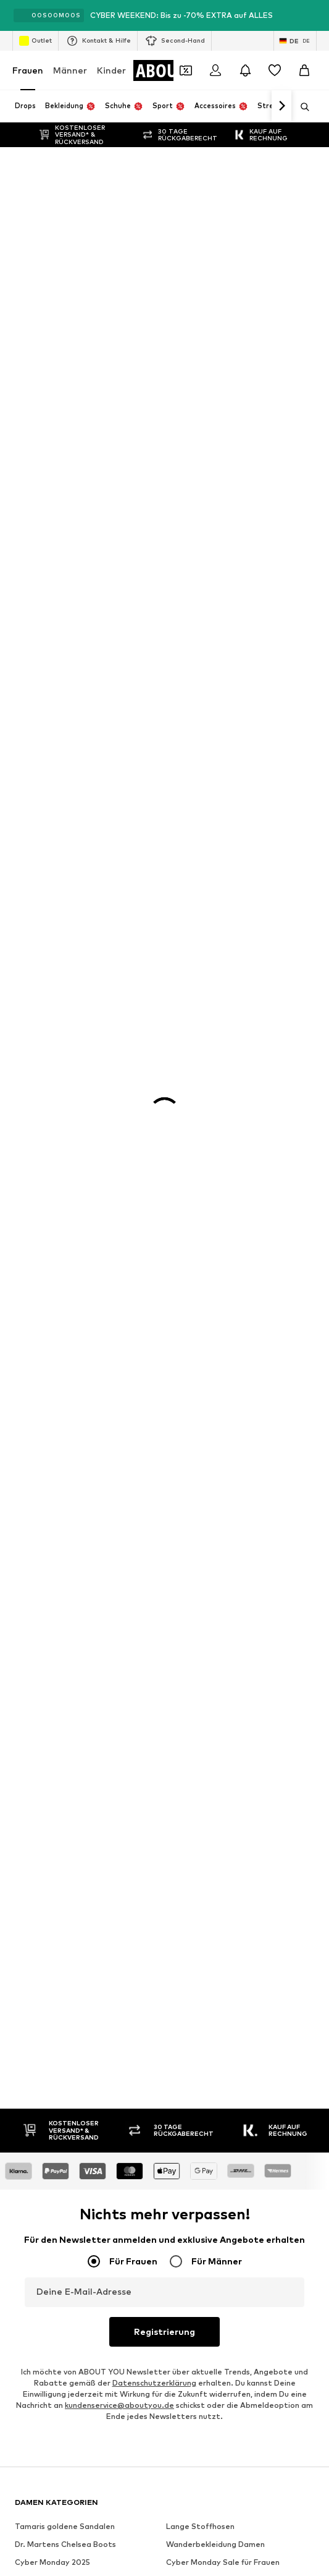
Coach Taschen (194, 905)
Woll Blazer (187, 851)
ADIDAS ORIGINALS (51, 1064)
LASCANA (33, 1029)
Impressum (143, 1690)
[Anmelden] (215, 70)
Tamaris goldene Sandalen (65, 779)
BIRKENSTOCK (42, 1100)
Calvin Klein (36, 1082)
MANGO (181, 1011)
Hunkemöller (38, 1154)
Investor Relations (198, 1671)
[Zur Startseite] (82, 1232)
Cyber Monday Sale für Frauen (223, 815)
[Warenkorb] (304, 70)
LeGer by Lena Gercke (207, 1154)
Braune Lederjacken (203, 887)
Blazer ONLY (189, 869)
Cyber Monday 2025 (52, 815)
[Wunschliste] (274, 70)
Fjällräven (184, 1136)
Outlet (35, 41)
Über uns (44, 1671)
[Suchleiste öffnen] (300, 107)
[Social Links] (27, 1279)
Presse (93, 1671)
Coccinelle (33, 1136)
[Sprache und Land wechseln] (295, 41)
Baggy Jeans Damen (53, 833)
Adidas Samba (193, 923)
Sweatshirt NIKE (46, 941)
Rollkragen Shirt (45, 905)
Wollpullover (189, 833)
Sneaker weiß (191, 941)
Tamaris (181, 993)
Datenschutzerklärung (154, 636)
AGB (94, 1690)
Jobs (135, 1671)
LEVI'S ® (181, 1047)
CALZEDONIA (191, 1064)
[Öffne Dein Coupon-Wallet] (185, 70)
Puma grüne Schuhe (51, 851)
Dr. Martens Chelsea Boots (65, 797)
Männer (70, 70)
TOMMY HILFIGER (48, 1118)
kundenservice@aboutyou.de (119, 658)
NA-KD (27, 1047)
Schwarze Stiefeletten (58, 869)
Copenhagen (190, 1029)
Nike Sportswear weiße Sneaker (75, 923)
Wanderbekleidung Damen (215, 797)
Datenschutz (276, 1671)
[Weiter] (281, 106)
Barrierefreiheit (213, 1690)
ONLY (25, 993)
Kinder (111, 70)
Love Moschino (193, 1082)
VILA (23, 1011)
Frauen (27, 70)
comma (179, 1100)
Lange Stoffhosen (200, 779)
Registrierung (164, 585)
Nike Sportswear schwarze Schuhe (79, 887)
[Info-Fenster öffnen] (315, 15)
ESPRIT (179, 1118)
